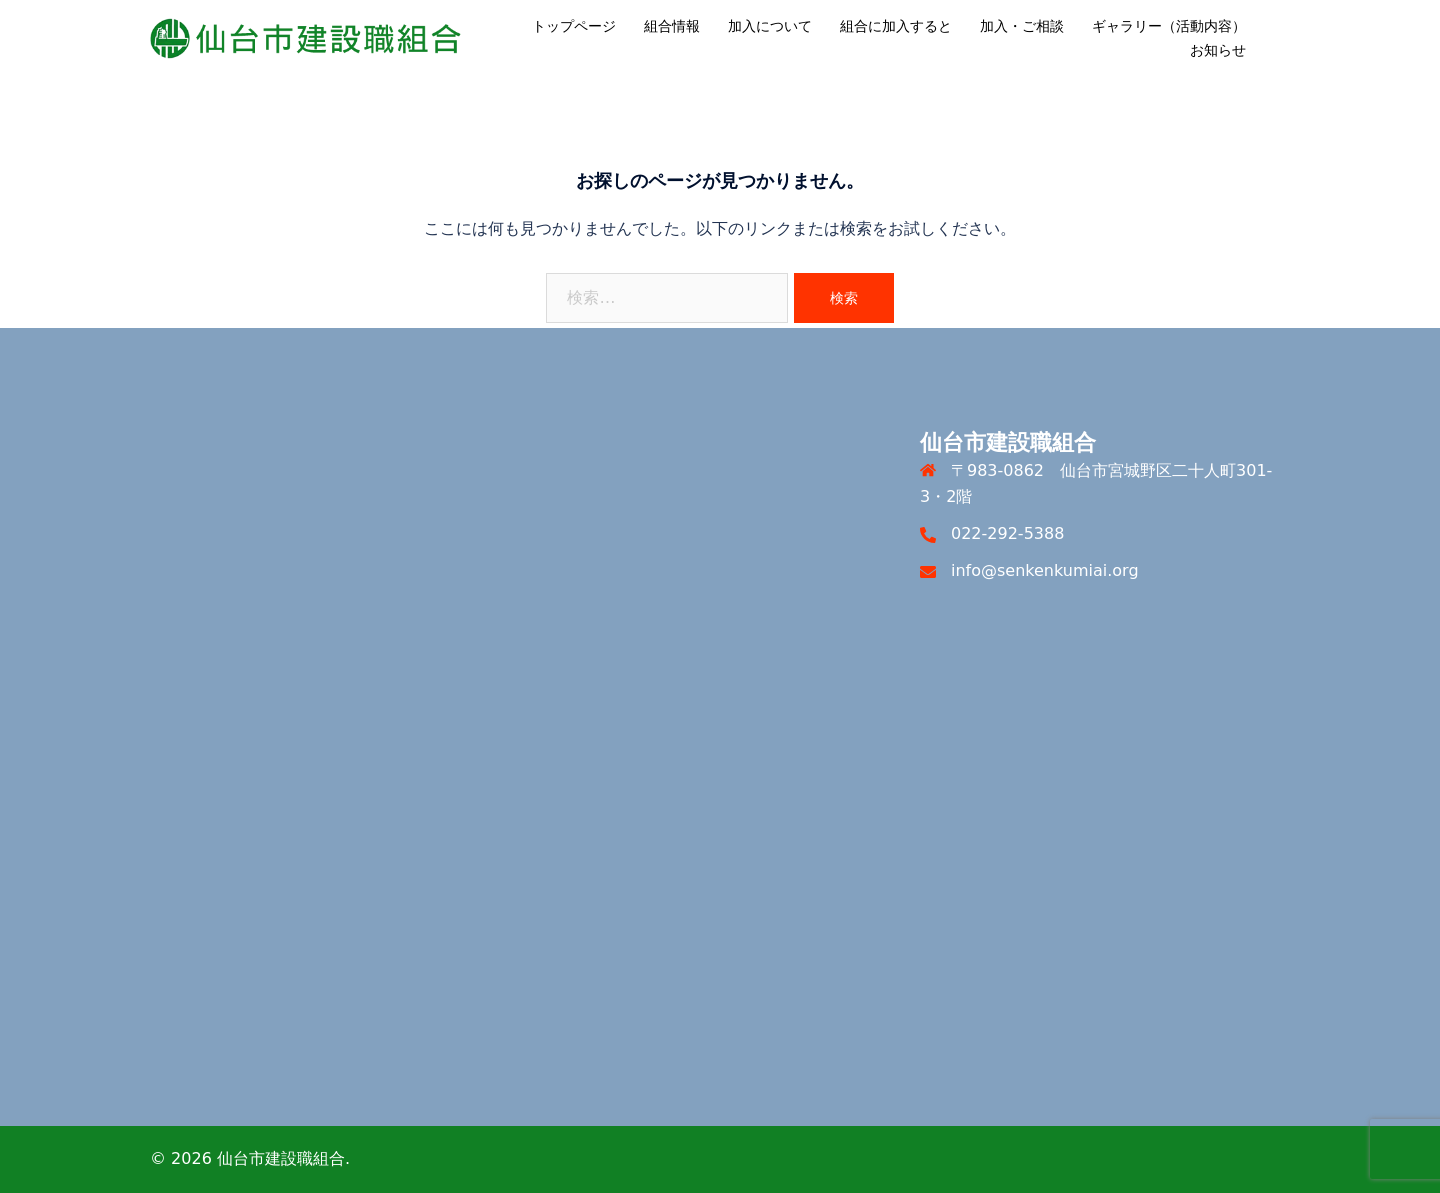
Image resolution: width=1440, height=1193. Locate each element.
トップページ (574, 26)
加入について (770, 26)
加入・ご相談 (1022, 26)
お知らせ (1218, 50)
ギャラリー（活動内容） (1169, 26)
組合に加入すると (896, 26)
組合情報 (672, 26)
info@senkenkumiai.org (1045, 570)
